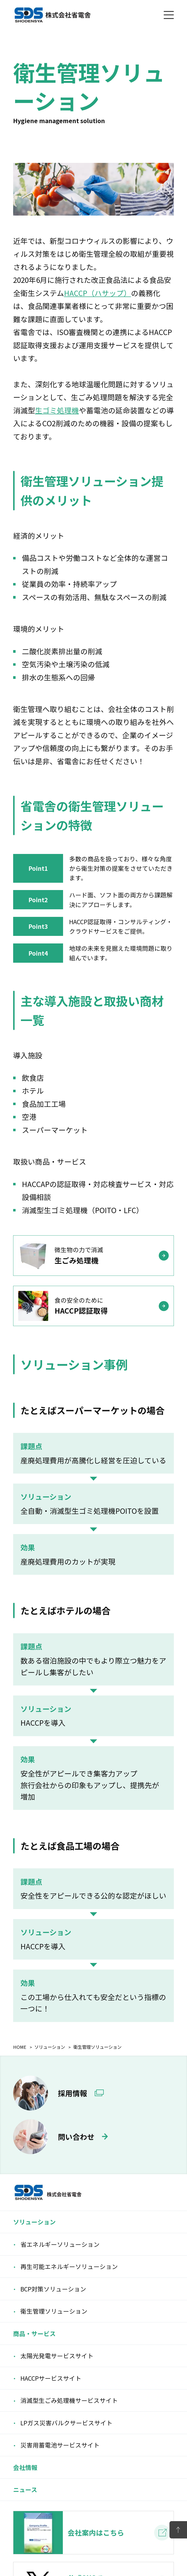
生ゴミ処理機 (57, 410)
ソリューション (34, 2221)
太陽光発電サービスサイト (57, 2355)
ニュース (25, 2489)
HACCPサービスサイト (50, 2378)
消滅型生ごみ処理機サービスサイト (69, 2400)
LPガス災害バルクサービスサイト (66, 2422)
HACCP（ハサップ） (97, 293)
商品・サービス (34, 2333)
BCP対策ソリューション (53, 2288)
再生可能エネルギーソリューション (69, 2266)
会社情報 (25, 2467)
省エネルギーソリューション (60, 2244)
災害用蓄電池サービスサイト (60, 2444)
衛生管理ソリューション (53, 2311)
